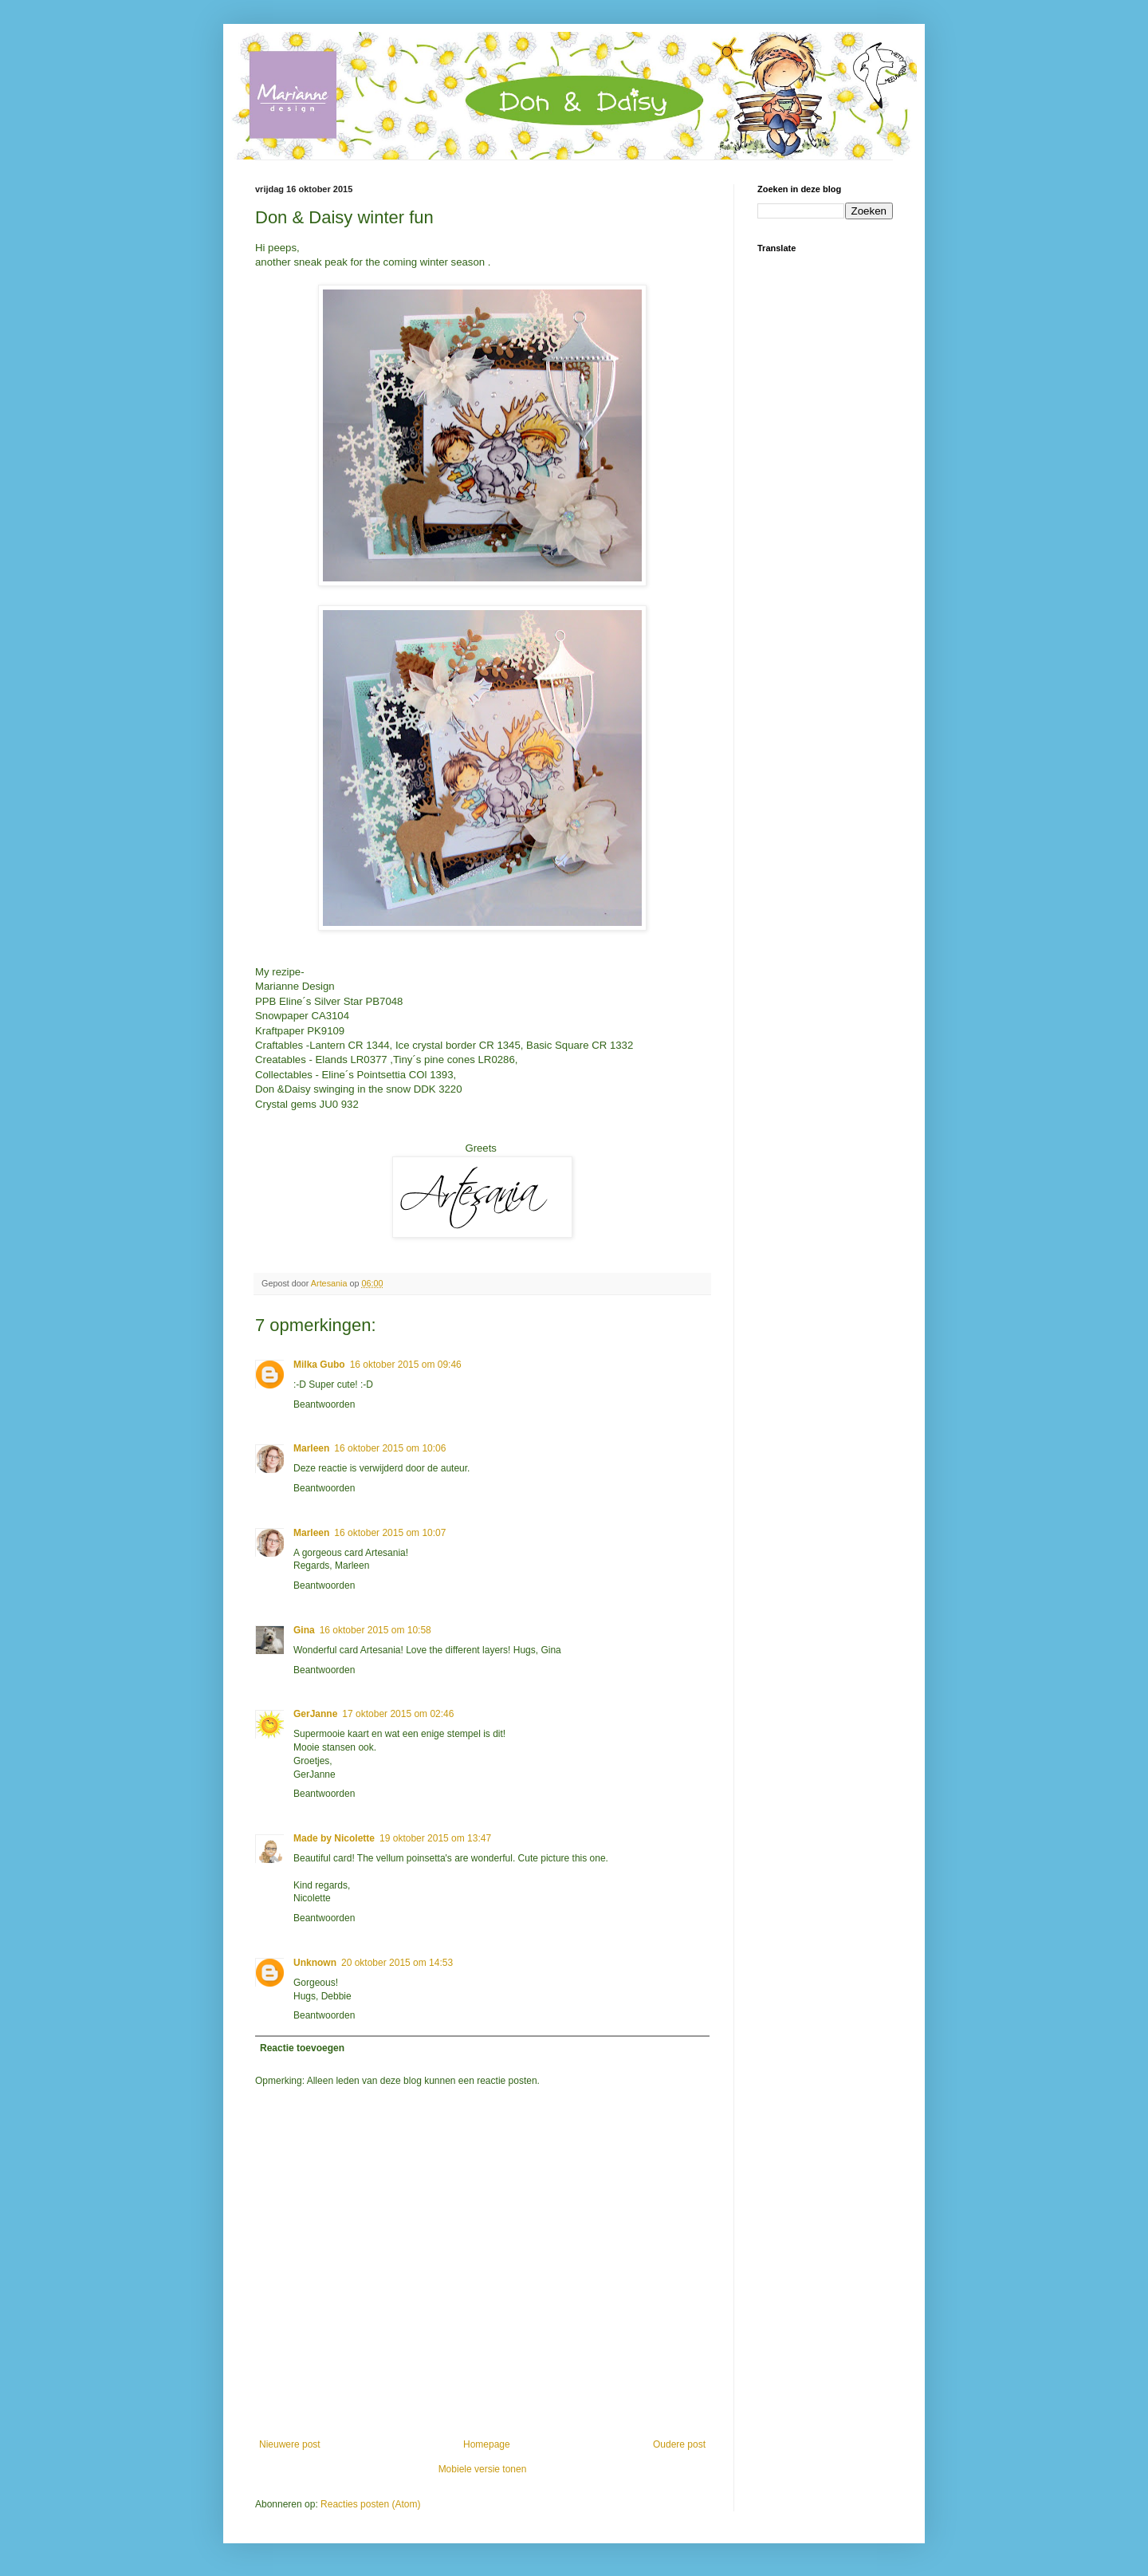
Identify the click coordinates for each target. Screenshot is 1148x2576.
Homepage (486, 2444)
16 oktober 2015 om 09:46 (406, 1364)
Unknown (314, 1962)
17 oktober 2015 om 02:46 (398, 1713)
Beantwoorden (324, 1404)
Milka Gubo (319, 1364)
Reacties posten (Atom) (370, 2504)
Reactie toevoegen (302, 2048)
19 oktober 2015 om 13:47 (435, 1838)
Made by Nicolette (334, 1838)
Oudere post (679, 2444)
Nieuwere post (289, 2444)
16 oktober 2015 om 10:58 (375, 1630)
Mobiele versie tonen (482, 2469)
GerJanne (315, 1713)
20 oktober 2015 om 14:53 (397, 1962)
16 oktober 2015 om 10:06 (390, 1448)
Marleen (311, 1448)
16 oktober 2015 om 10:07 (390, 1532)
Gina (304, 1630)
